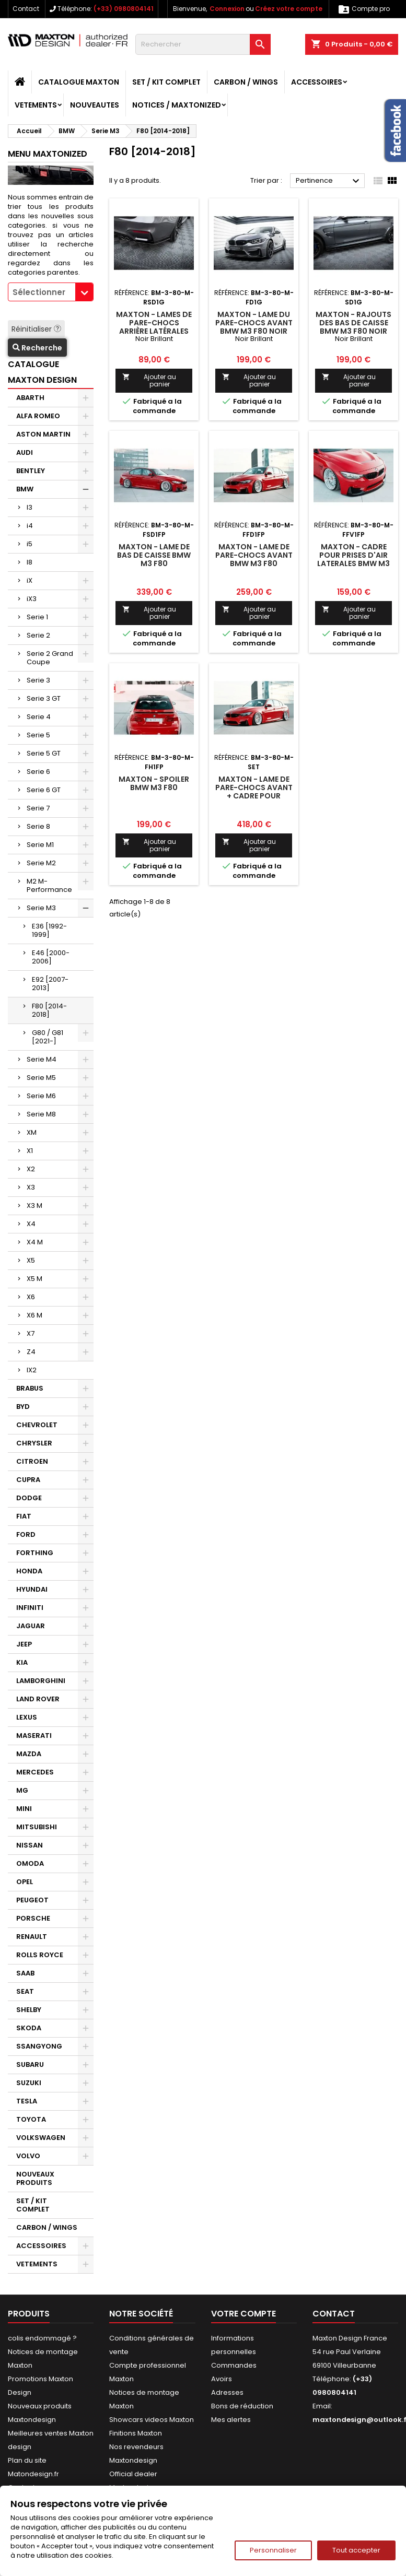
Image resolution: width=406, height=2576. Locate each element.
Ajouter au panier (149, 380)
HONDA (29, 1571)
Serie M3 (41, 908)
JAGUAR (30, 1626)
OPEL (24, 1882)
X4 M (35, 1242)
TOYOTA (31, 2119)
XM (32, 1132)
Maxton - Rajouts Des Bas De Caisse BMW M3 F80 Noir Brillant (353, 327)
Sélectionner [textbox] (39, 292)
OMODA (30, 1863)
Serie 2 (38, 635)
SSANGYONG (39, 2046)
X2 (31, 1169)
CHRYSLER (34, 1443)
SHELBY (28, 2010)
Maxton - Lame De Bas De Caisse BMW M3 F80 (154, 555)
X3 (31, 1187)
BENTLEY (30, 471)
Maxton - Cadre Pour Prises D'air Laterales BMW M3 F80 (353, 559)
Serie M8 (41, 1114)
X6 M (34, 1315)
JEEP (24, 1644)
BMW (24, 489)
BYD (23, 1406)
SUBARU (30, 2064)
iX (29, 580)
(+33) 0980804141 (124, 8)
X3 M (34, 1205)
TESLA (26, 2101)
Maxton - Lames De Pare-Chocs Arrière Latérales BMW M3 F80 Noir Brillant (154, 331)
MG (22, 1790)
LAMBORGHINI (40, 1681)
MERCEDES (35, 1772)
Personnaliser (273, 2550)
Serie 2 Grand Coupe (50, 658)
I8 (29, 562)
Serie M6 (41, 1096)
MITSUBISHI (36, 1827)
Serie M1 (40, 845)
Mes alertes (231, 2420)
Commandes (234, 2365)
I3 (29, 507)
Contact (26, 8)
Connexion (227, 8)
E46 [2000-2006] (50, 957)
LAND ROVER (38, 1699)
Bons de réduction (242, 2406)
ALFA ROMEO (38, 416)
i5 (29, 544)
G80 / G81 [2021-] (47, 1037)
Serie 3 (38, 680)
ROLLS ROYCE (39, 1955)
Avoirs (221, 2379)
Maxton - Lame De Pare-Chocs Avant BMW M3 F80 (254, 555)
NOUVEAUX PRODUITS (35, 2178)
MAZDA (28, 1754)
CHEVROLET (36, 1425)
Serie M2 (41, 863)
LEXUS (26, 1717)
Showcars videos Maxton (151, 2420)
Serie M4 (41, 1059)
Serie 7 (38, 808)
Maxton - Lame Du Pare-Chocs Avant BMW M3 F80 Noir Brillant (254, 327)
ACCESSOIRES (316, 82)
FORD (26, 1534)
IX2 (32, 1370)
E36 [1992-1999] (49, 930)
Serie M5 (41, 1078)
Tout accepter (356, 2550)
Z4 (31, 1352)
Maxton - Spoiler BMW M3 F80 (154, 783)
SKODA (28, 2028)
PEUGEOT (32, 1900)
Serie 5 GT (44, 753)
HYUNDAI (32, 1589)
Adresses (227, 2392)
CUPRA (28, 1480)
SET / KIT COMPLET (166, 82)
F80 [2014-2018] (49, 1010)
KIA (22, 1662)
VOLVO (28, 2156)
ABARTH (30, 398)
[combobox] (51, 292)
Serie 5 (38, 735)
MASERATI (34, 1735)
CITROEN (32, 1461)
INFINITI (29, 1608)
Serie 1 (37, 617)
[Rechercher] (203, 44)
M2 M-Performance (49, 885)
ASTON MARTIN (43, 434)
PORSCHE (33, 1918)
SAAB (25, 1973)
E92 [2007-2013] (50, 983)
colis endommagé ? (42, 2338)
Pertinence (329, 181)
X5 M (34, 1279)
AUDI (24, 452)
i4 (30, 526)
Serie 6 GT (44, 790)
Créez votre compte (288, 8)
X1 (30, 1151)
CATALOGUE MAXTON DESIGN (42, 372)
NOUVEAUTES (94, 105)
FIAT (23, 1516)
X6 (31, 1297)
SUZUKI (28, 2083)
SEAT (25, 1991)
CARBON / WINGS (246, 82)
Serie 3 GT (44, 698)
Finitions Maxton (135, 2433)
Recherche (37, 348)
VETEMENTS (36, 105)
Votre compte (243, 2314)
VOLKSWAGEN (40, 2138)
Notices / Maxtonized (176, 105)
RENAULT (31, 1937)
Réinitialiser (36, 329)
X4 (31, 1224)
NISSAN (29, 1845)
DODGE (29, 1498)
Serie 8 (38, 826)
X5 (31, 1260)
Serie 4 (39, 717)
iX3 (32, 599)
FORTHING (34, 1553)
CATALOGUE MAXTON (78, 82)
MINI (24, 1809)
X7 (30, 1333)
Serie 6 (38, 772)
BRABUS (29, 1388)
